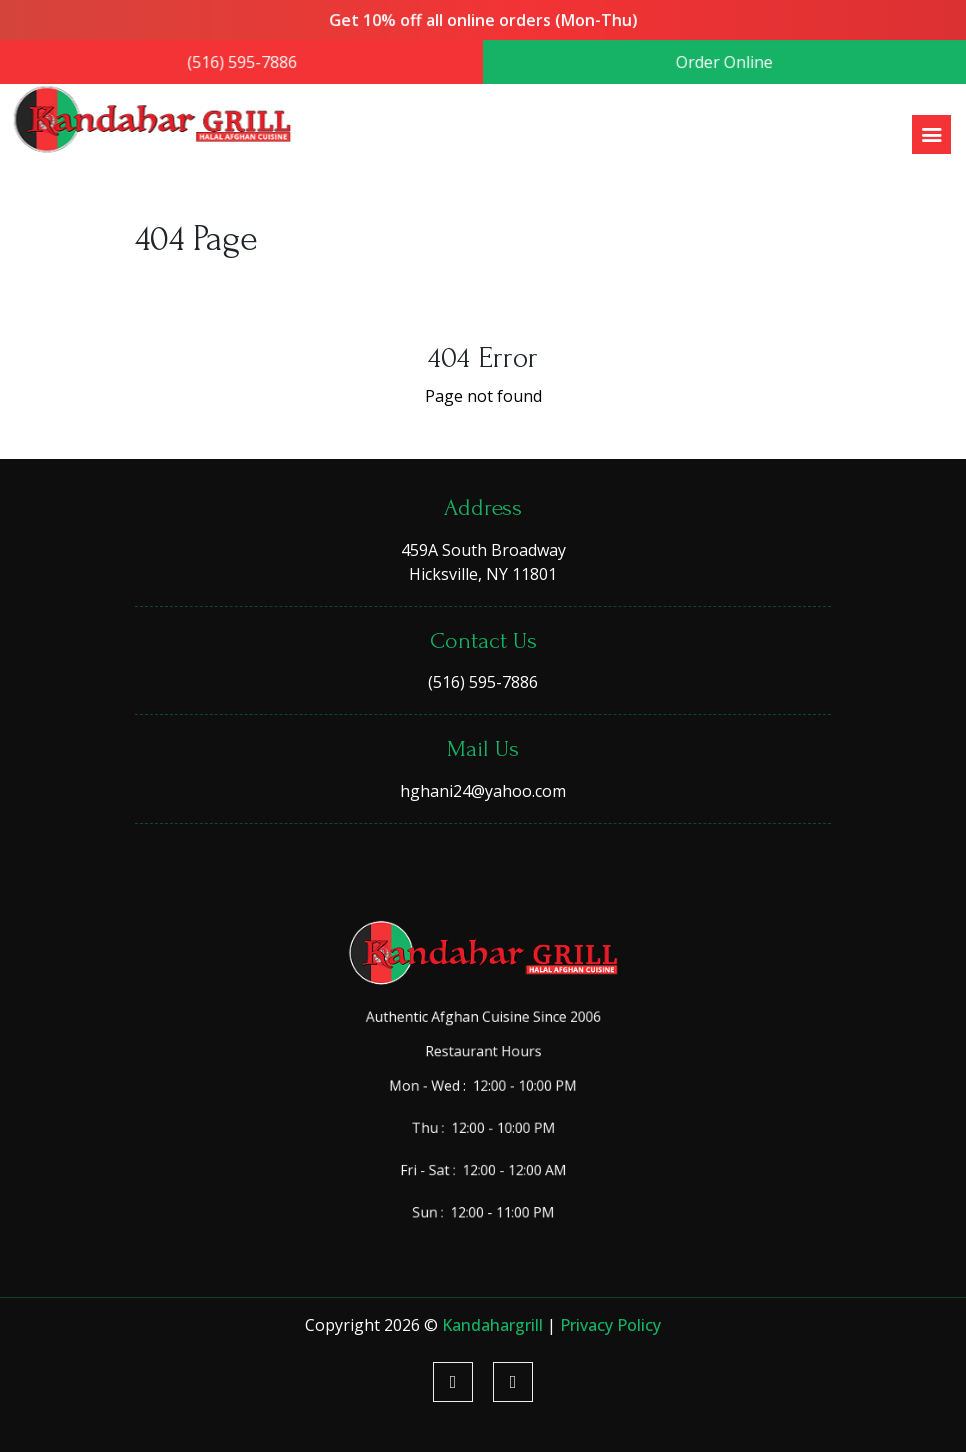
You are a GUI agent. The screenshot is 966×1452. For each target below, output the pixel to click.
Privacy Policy (610, 1325)
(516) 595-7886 (247, 62)
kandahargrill (494, 1325)
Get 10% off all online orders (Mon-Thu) (483, 21)
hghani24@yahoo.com (483, 791)
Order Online (718, 62)
